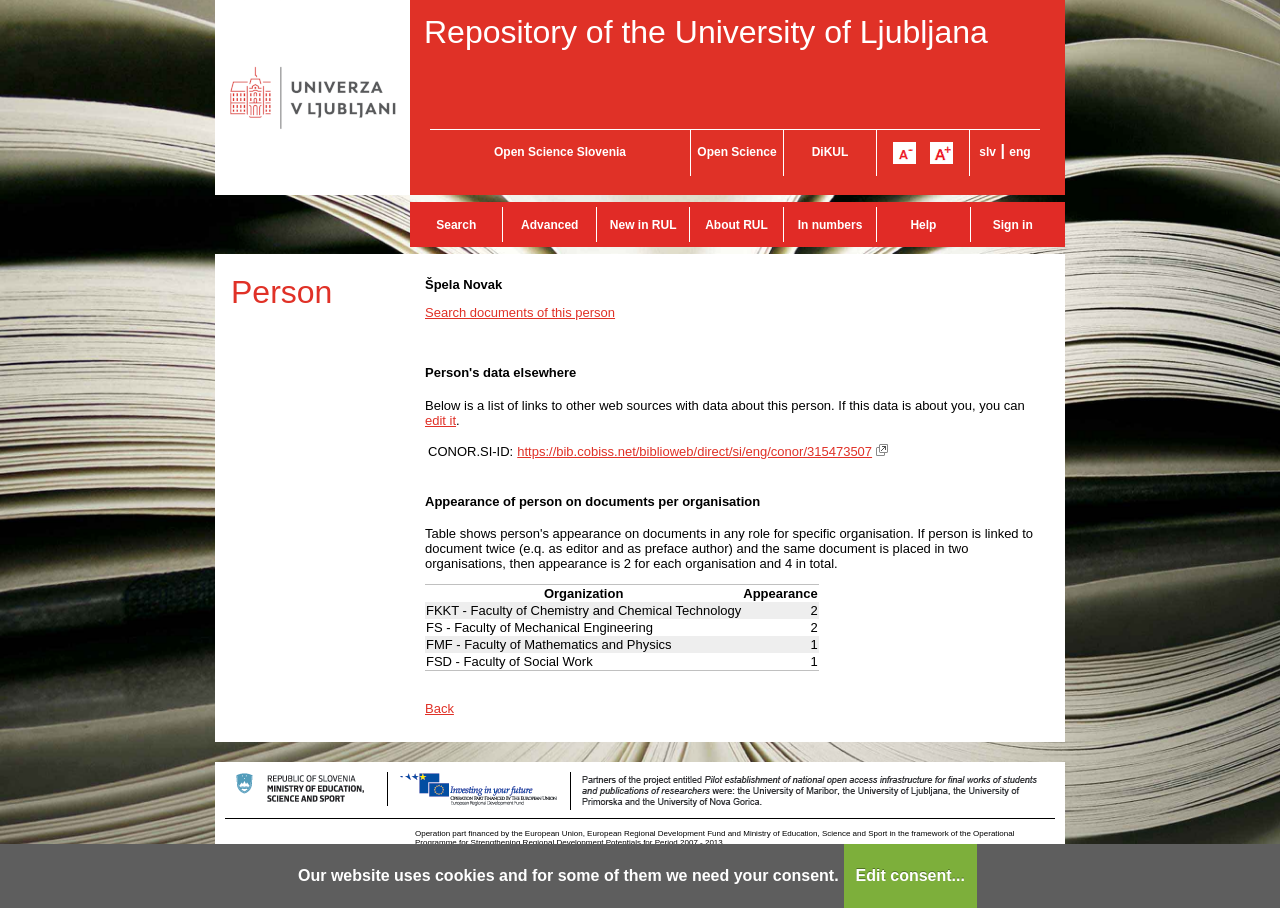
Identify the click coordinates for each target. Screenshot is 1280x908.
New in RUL (643, 225)
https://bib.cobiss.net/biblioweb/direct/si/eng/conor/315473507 (694, 451)
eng (1019, 152)
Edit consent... (910, 875)
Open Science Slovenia (560, 152)
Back (439, 708)
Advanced (549, 225)
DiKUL (830, 152)
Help (923, 225)
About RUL (736, 225)
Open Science (736, 152)
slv (987, 152)
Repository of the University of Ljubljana (706, 32)
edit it (440, 420)
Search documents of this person (520, 312)
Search (456, 225)
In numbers (830, 225)
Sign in (1013, 225)
